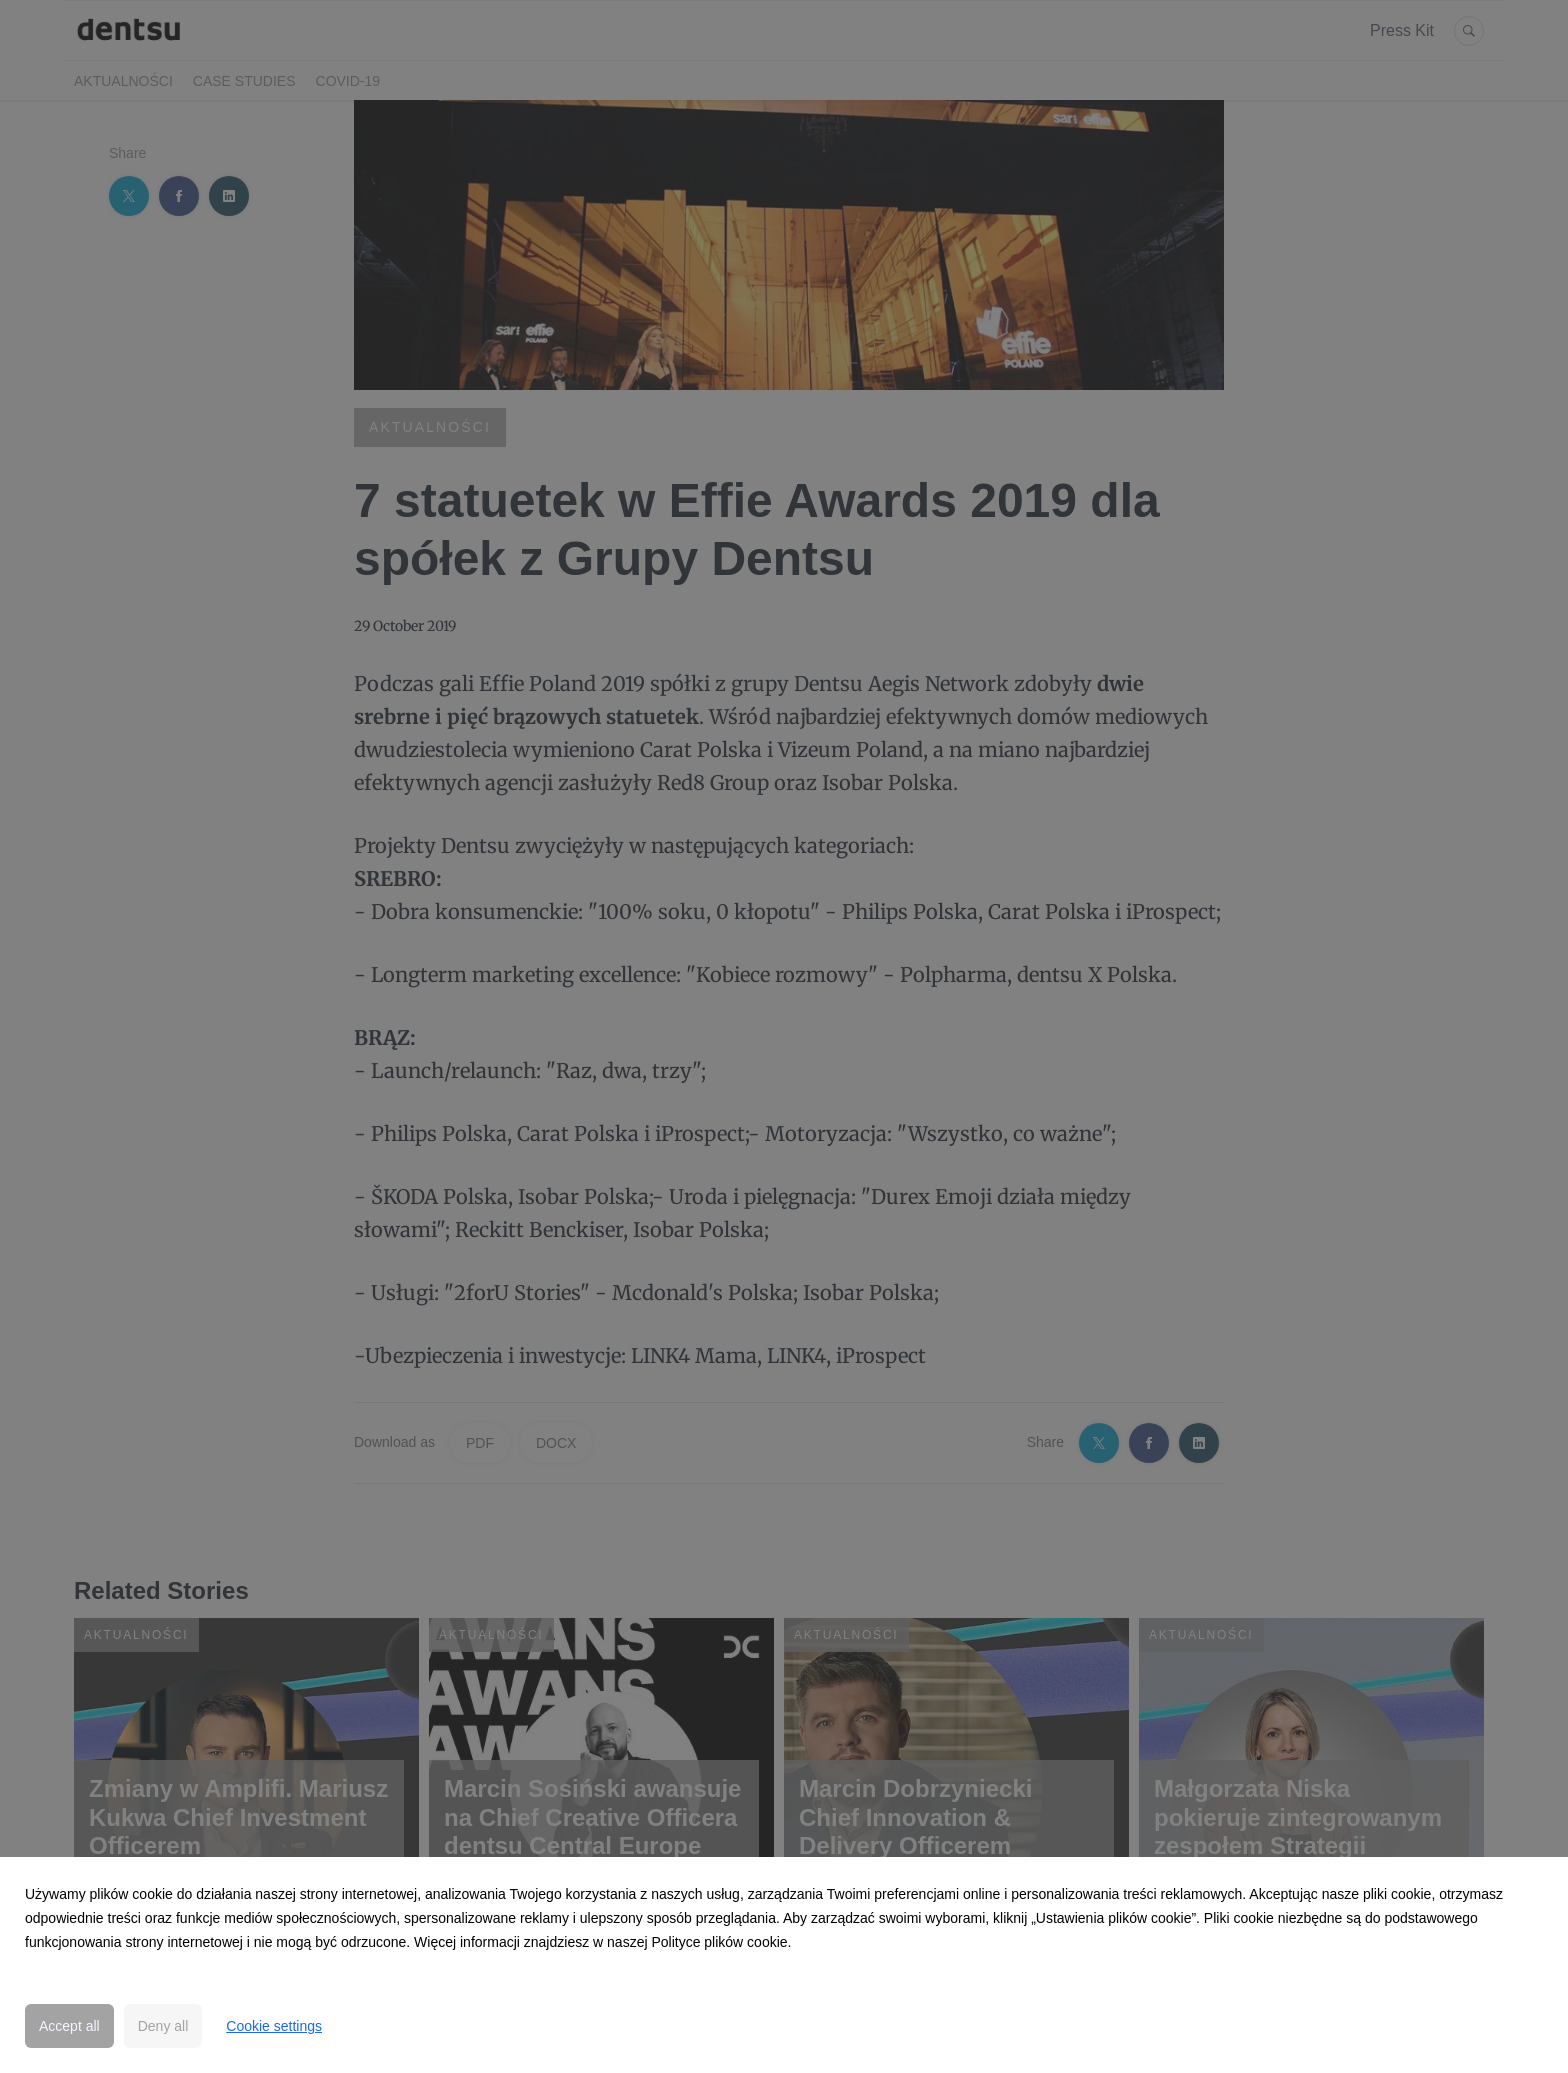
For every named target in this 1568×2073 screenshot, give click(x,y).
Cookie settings (274, 2026)
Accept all (69, 2026)
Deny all (163, 2026)
